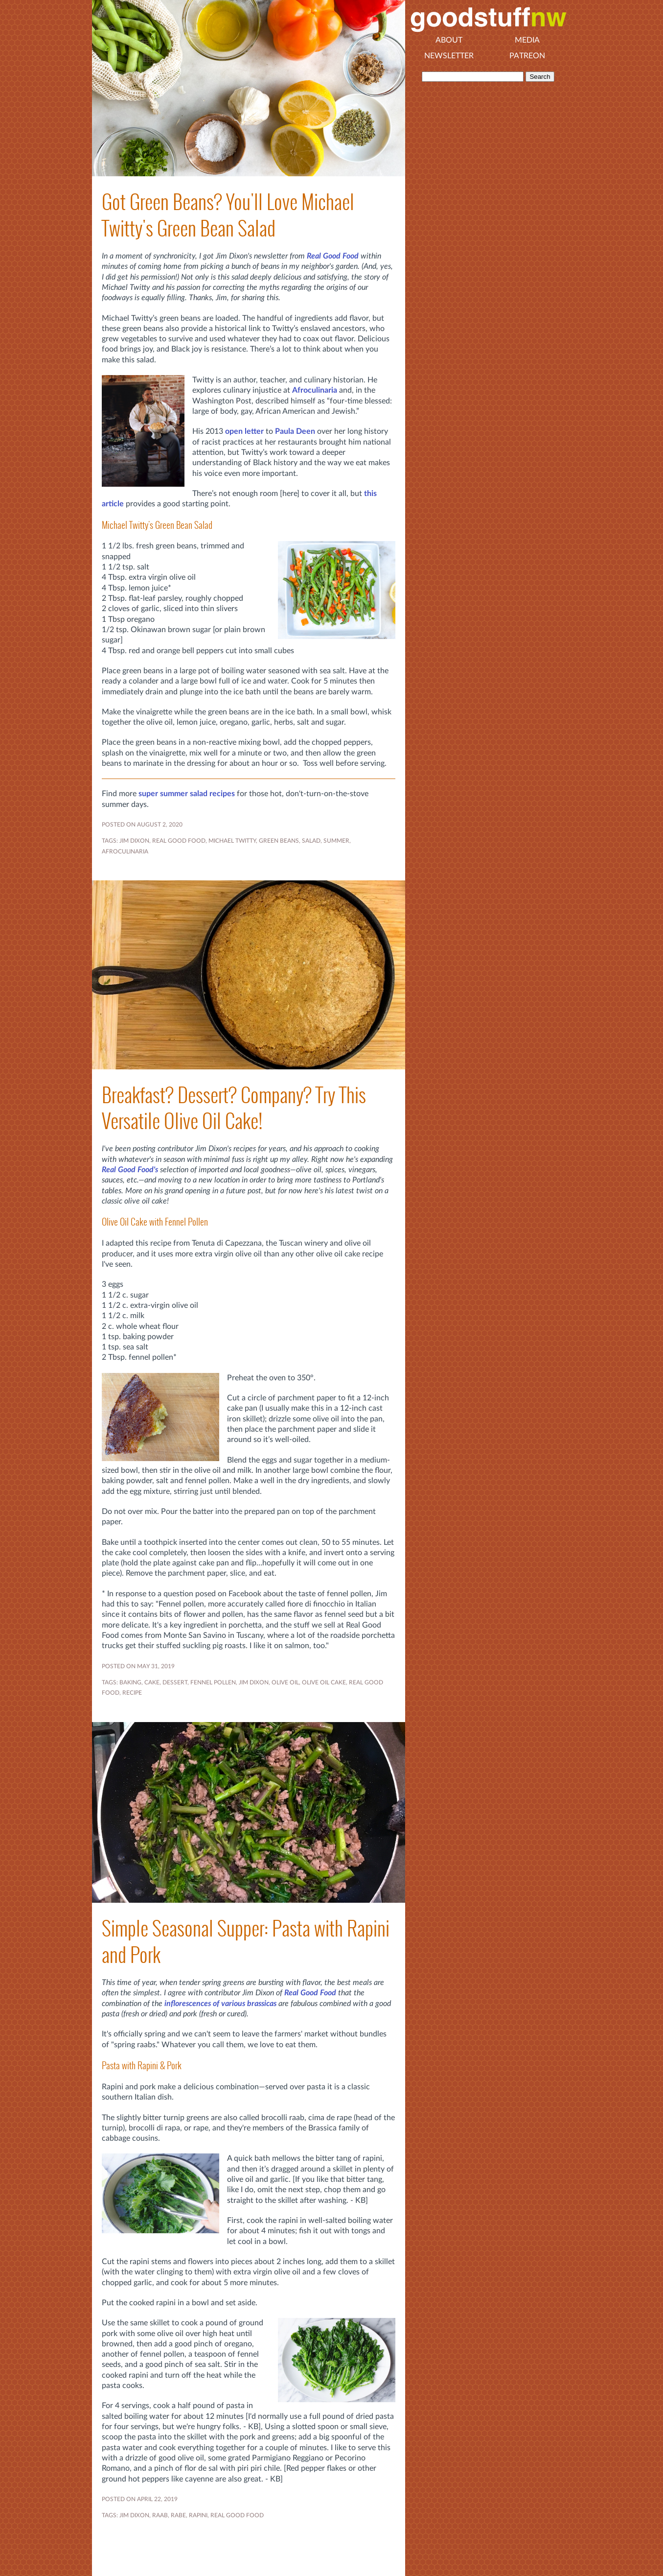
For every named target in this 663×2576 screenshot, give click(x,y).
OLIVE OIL (285, 1682)
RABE (178, 2515)
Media (527, 40)
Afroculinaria (314, 390)
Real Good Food (333, 256)
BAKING (130, 1682)
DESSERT (174, 1682)
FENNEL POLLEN (213, 1682)
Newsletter (449, 56)
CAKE (152, 1682)
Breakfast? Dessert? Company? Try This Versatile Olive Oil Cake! (234, 1108)
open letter (244, 431)
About (448, 40)
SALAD (311, 841)
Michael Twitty (232, 841)
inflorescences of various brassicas (220, 2004)
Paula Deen (295, 431)
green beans (279, 841)
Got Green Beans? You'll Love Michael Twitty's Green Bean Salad (228, 215)
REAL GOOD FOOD (179, 841)
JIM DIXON (134, 841)
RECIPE (132, 1693)
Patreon (527, 56)
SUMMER (336, 841)
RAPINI (198, 2515)
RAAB (160, 2515)
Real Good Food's (130, 1170)
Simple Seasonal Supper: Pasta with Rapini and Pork (245, 1941)
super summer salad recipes (186, 794)
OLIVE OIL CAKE (324, 1682)
